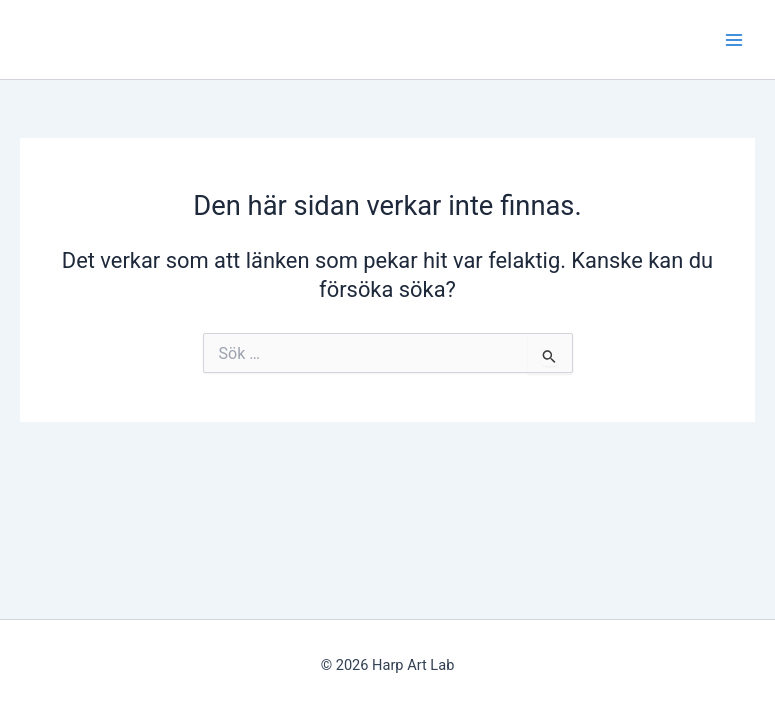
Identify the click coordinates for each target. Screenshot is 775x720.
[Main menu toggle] (734, 40)
